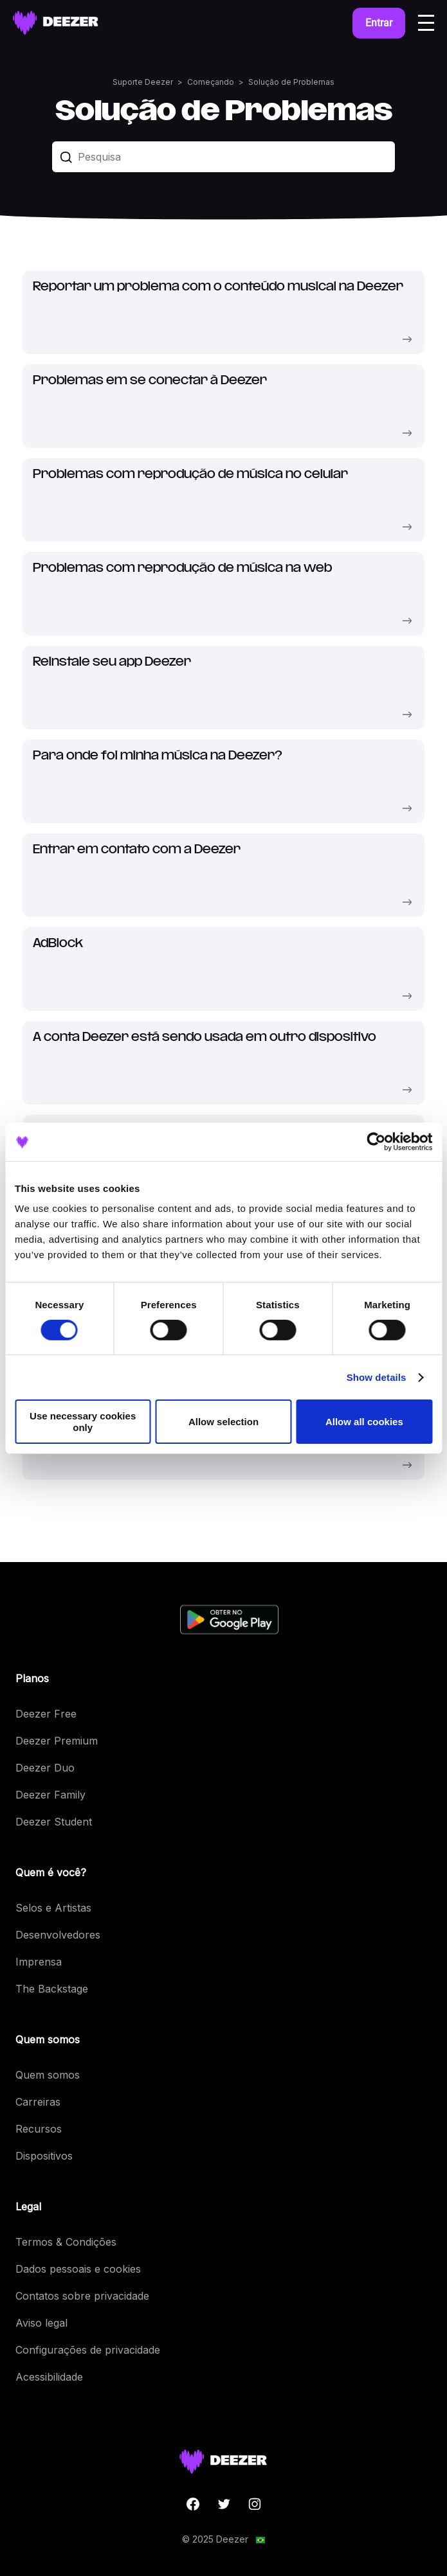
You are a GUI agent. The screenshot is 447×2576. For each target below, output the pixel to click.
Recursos (38, 2128)
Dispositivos (44, 2155)
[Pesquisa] (223, 156)
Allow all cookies (364, 1421)
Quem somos (47, 2074)
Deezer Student (53, 1821)
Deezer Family (50, 1794)
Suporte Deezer (143, 82)
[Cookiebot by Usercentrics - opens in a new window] (376, 1141)
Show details (376, 1377)
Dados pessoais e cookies (78, 2268)
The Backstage (51, 1988)
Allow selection (223, 1421)
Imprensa (38, 1961)
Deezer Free (46, 1713)
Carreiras (37, 2101)
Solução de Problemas (291, 82)
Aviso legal (41, 2322)
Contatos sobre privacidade (82, 2295)
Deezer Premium (56, 1740)
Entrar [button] (378, 23)
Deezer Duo (45, 1767)
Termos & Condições (65, 2241)
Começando (210, 82)
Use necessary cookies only (83, 1421)
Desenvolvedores (57, 1934)
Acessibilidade (49, 2376)
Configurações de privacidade (87, 2349)
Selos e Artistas (53, 1907)
